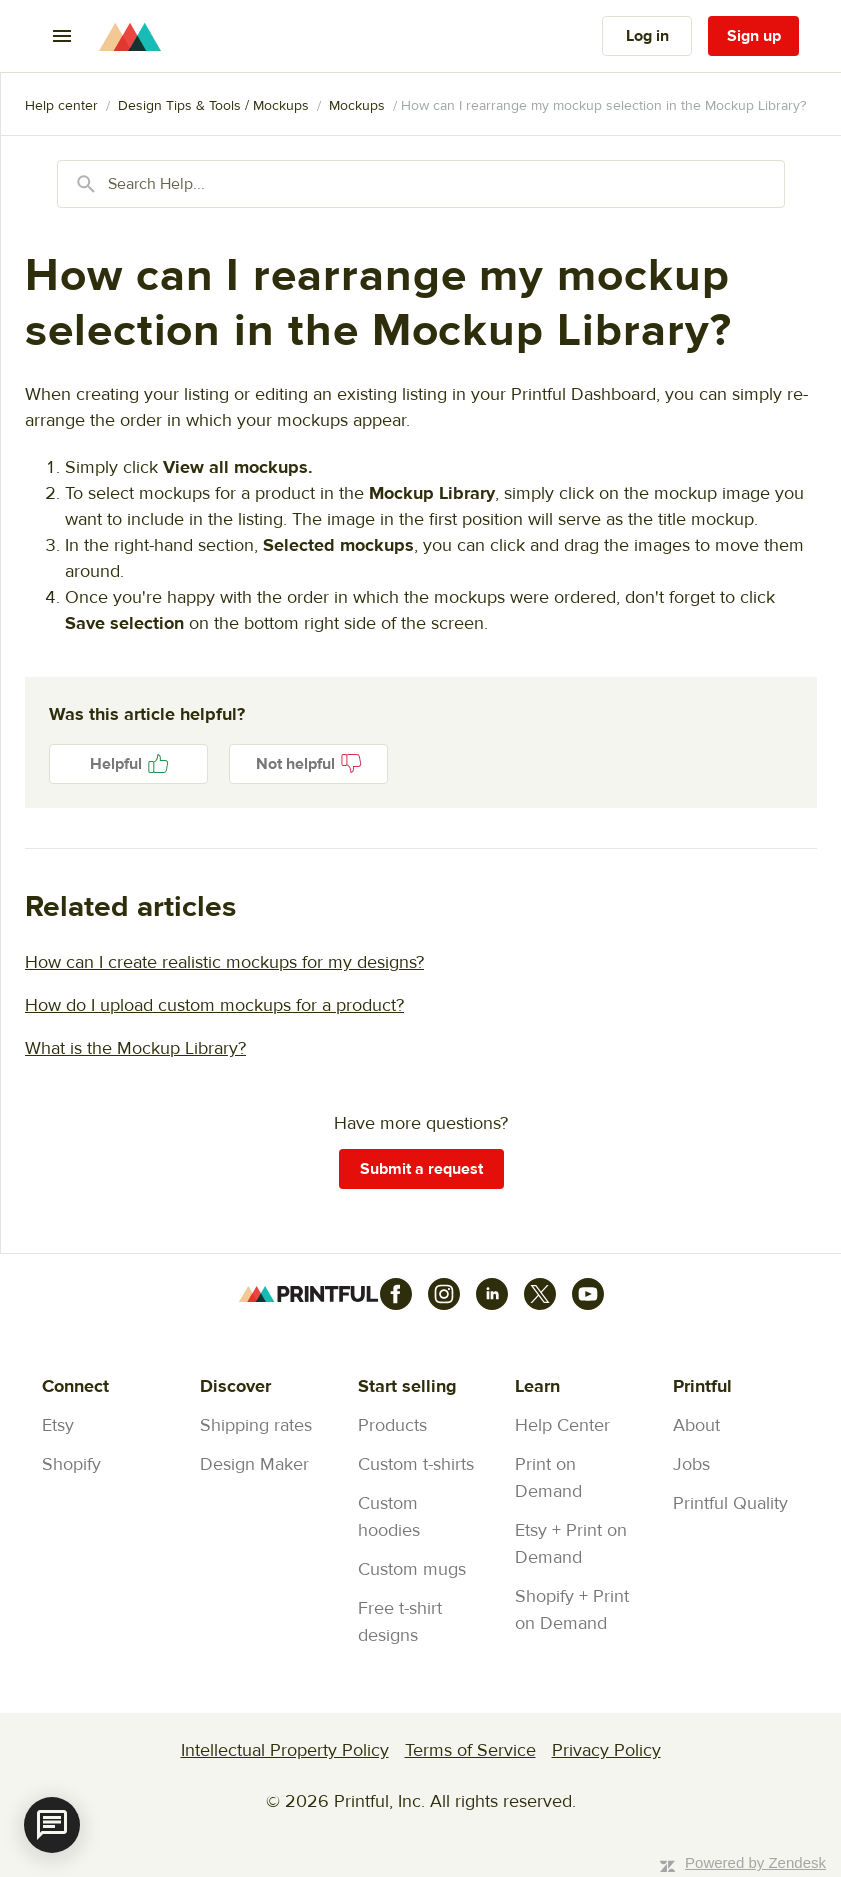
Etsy (58, 1425)
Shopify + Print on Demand (572, 1610)
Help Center (562, 1425)
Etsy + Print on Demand (571, 1544)
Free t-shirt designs (400, 1622)
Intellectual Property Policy (285, 1750)
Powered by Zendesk (755, 1862)
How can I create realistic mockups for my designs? (224, 962)
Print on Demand (548, 1478)
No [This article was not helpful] (308, 764)
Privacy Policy (606, 1750)
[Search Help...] (421, 184)
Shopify (71, 1464)
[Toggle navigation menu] (62, 36)
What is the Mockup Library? (135, 1048)
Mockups (357, 106)
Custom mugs (412, 1569)
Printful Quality (730, 1503)
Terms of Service (470, 1750)
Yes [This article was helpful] (128, 764)
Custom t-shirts (416, 1464)
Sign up (754, 36)
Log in (647, 36)
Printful (61, 106)
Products (392, 1425)
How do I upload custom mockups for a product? (214, 1005)
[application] (52, 1825)
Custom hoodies (389, 1517)
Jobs (691, 1464)
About (696, 1425)
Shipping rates (256, 1425)
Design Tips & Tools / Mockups (213, 106)
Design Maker (254, 1464)
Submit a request (421, 1169)
